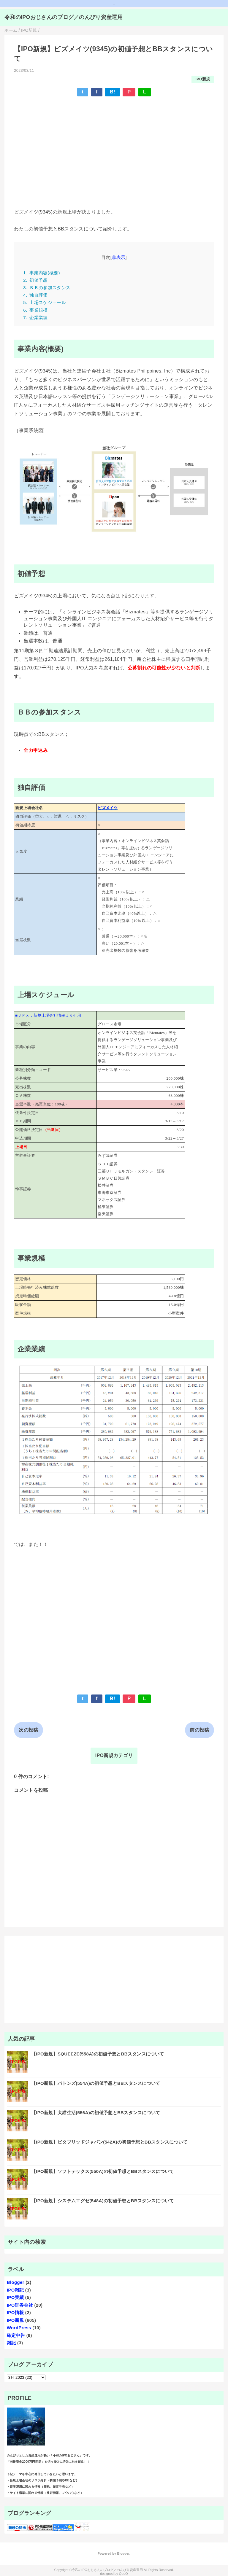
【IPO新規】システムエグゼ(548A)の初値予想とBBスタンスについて (102, 2200)
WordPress (19, 2327)
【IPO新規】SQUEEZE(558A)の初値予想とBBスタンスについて (97, 2053)
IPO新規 (202, 79)
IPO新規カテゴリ (114, 1755)
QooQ (123, 2573)
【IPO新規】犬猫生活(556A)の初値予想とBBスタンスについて (95, 2112)
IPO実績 (15, 2297)
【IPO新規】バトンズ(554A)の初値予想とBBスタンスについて (95, 2083)
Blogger (15, 2282)
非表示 (118, 257)
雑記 (11, 2342)
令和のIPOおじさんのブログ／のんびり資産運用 (63, 17)
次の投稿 (28, 1729)
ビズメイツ (108, 808)
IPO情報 (15, 2312)
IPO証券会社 (20, 2305)
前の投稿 (199, 1729)
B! (112, 91)
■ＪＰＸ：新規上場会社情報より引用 (48, 1015)
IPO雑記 (15, 2289)
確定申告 (16, 2335)
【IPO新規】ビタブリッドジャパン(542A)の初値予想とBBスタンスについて (109, 2141)
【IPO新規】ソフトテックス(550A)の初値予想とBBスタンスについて (102, 2171)
